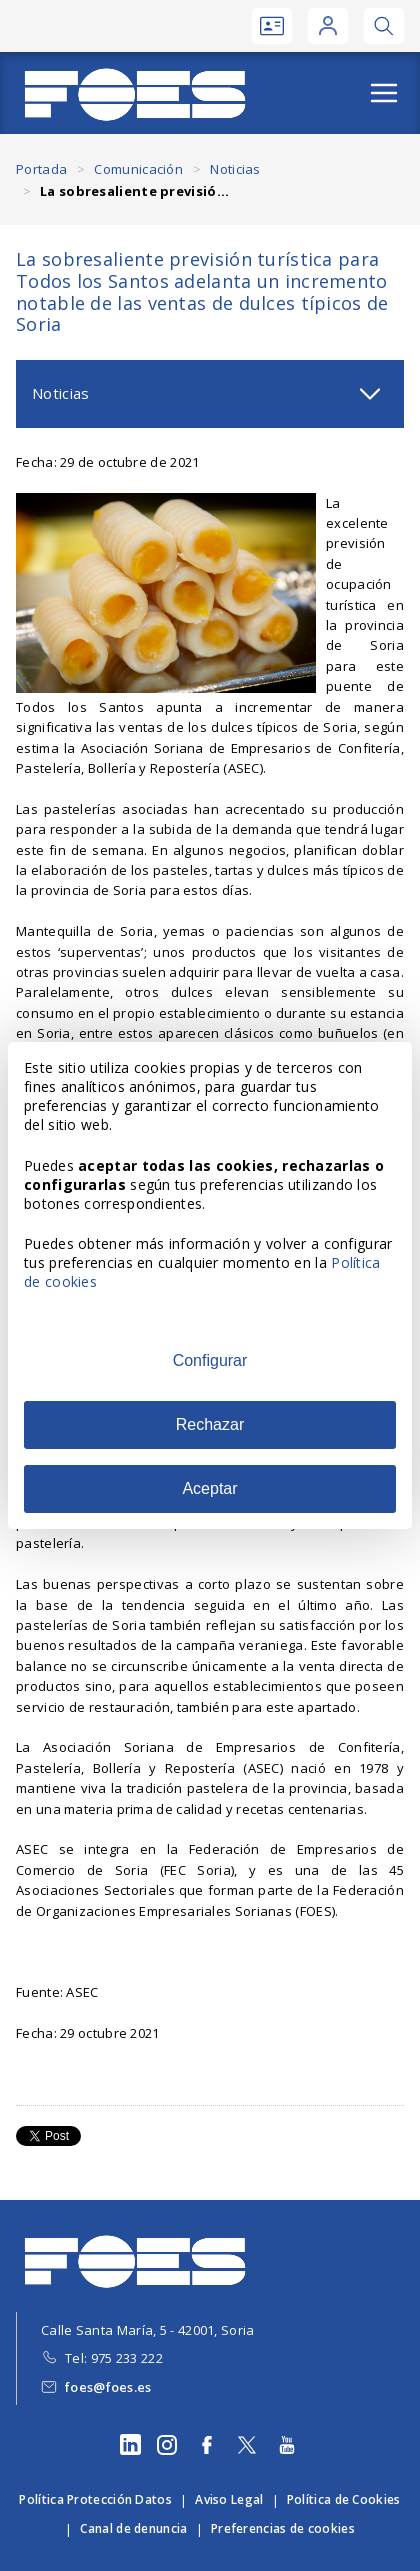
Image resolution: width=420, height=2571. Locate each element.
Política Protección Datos (95, 2499)
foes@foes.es (108, 2387)
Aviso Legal (229, 2499)
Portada (41, 169)
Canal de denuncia (133, 2528)
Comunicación (138, 169)
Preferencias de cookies (283, 2528)
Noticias (235, 169)
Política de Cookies (344, 2499)
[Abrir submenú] (370, 394)
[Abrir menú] (384, 93)
